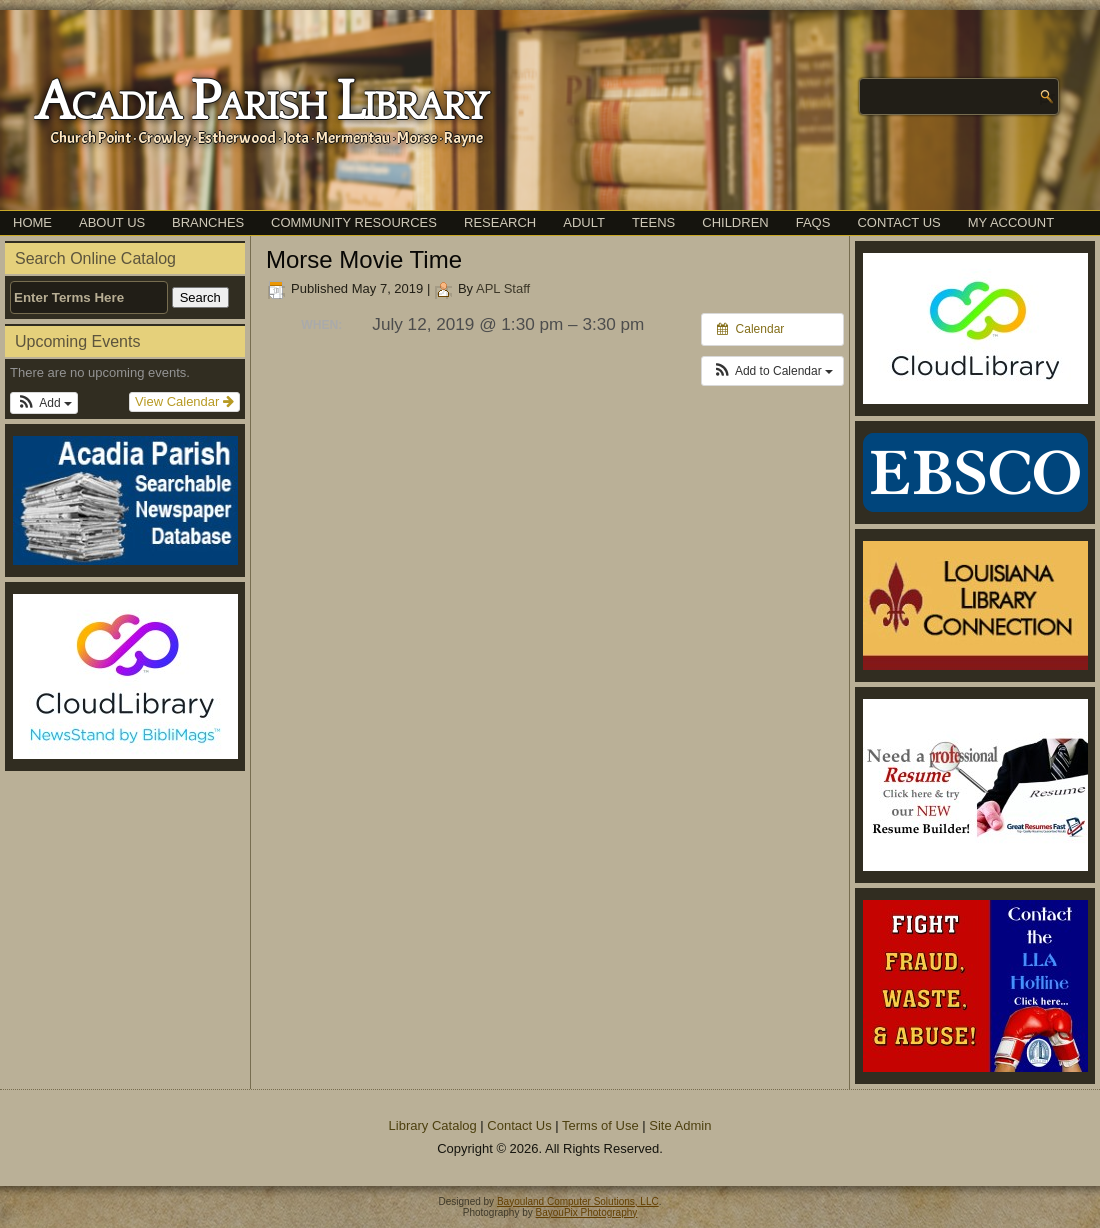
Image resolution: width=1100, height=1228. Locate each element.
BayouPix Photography (587, 1212)
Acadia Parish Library (260, 103)
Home (32, 222)
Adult (584, 222)
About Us (112, 222)
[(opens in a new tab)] (125, 676)
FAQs (813, 222)
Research (500, 222)
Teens (653, 222)
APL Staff (503, 288)
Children (735, 222)
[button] (44, 403)
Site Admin (680, 1125)
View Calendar (184, 401)
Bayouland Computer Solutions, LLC (578, 1201)
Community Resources (354, 222)
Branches (208, 222)
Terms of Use (600, 1125)
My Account (1011, 222)
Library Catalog (433, 1125)
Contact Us (898, 222)
